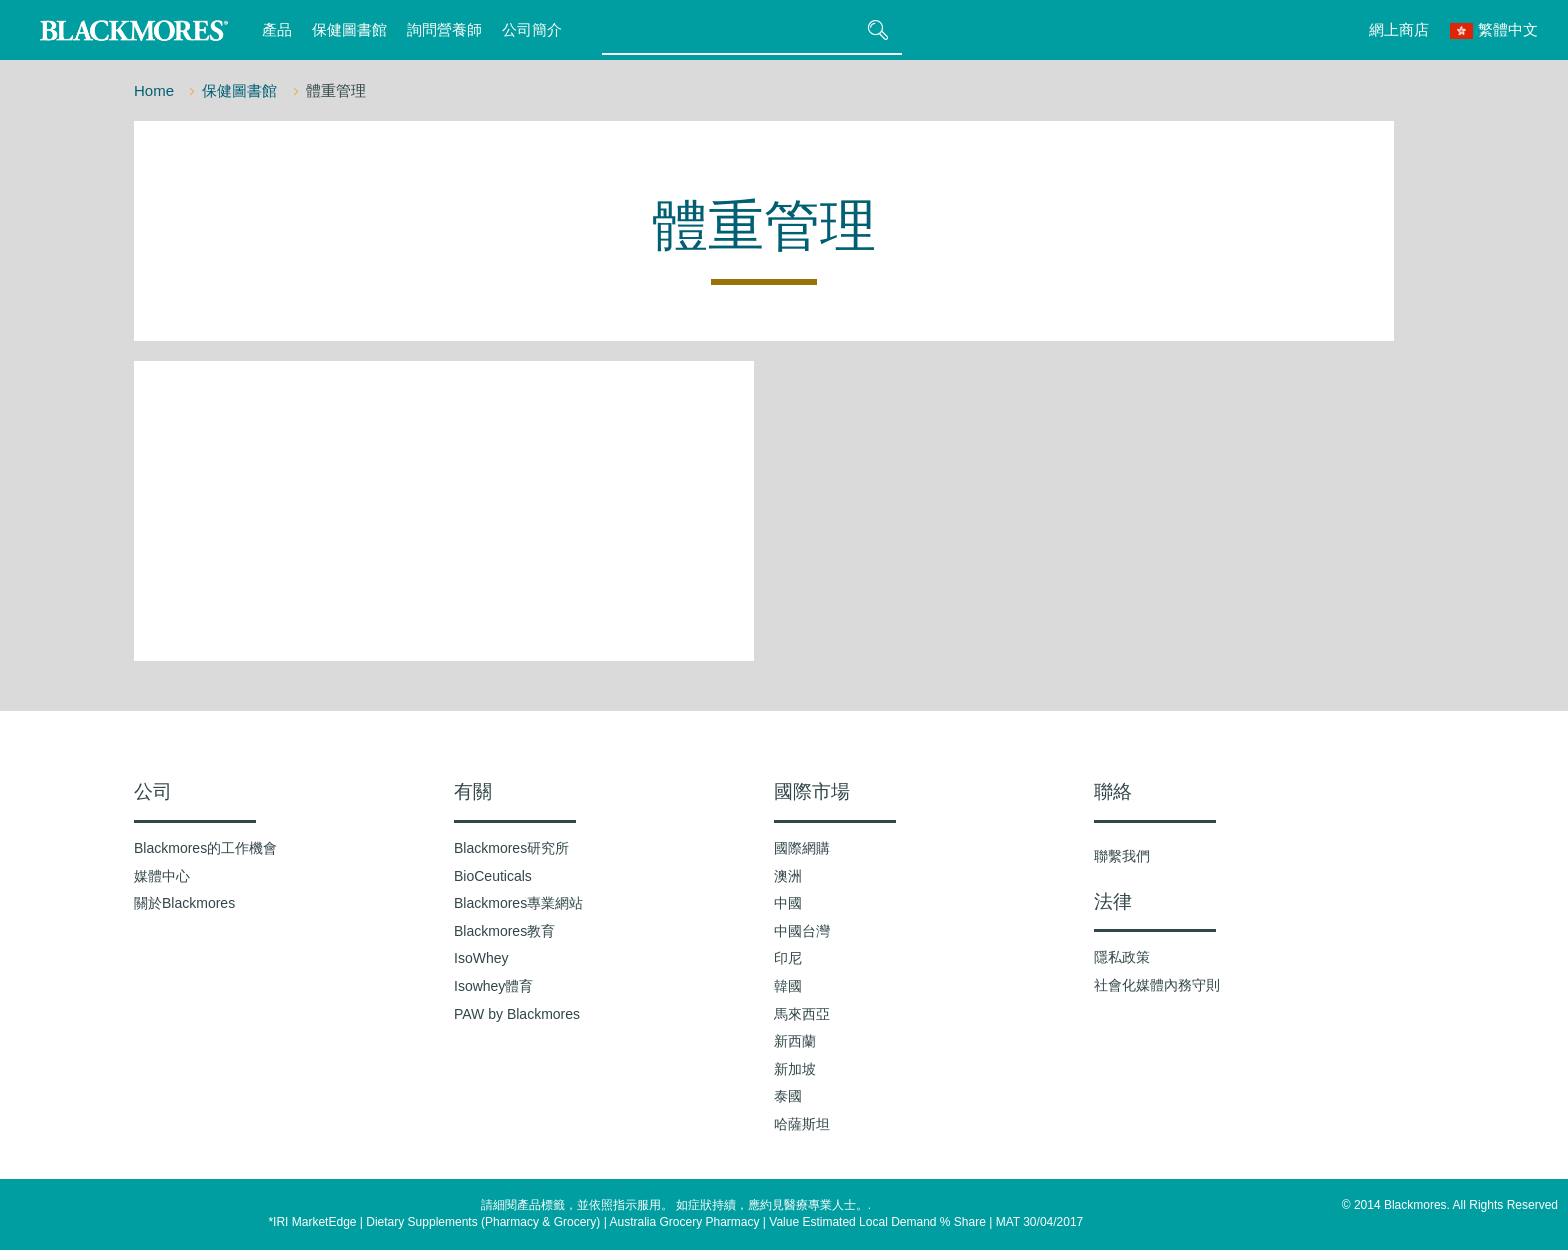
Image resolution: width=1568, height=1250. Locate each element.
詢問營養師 (444, 29)
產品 (277, 29)
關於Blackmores (184, 903)
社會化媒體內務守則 (1157, 985)
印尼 (788, 958)
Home (156, 90)
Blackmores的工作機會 (205, 848)
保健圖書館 (349, 29)
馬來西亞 (802, 1014)
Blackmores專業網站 (518, 903)
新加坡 (795, 1069)
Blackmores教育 (504, 931)
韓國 (788, 986)
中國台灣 (802, 931)
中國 (788, 903)
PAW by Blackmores (517, 1014)
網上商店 (1399, 29)
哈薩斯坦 (802, 1124)
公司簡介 (532, 29)
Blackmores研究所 (511, 848)
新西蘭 (795, 1041)
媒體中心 (162, 876)
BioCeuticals (493, 876)
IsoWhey (481, 958)
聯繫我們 (1122, 856)
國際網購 (802, 848)
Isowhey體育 (493, 986)
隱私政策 (1122, 957)
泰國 (788, 1096)
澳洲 (788, 876)
